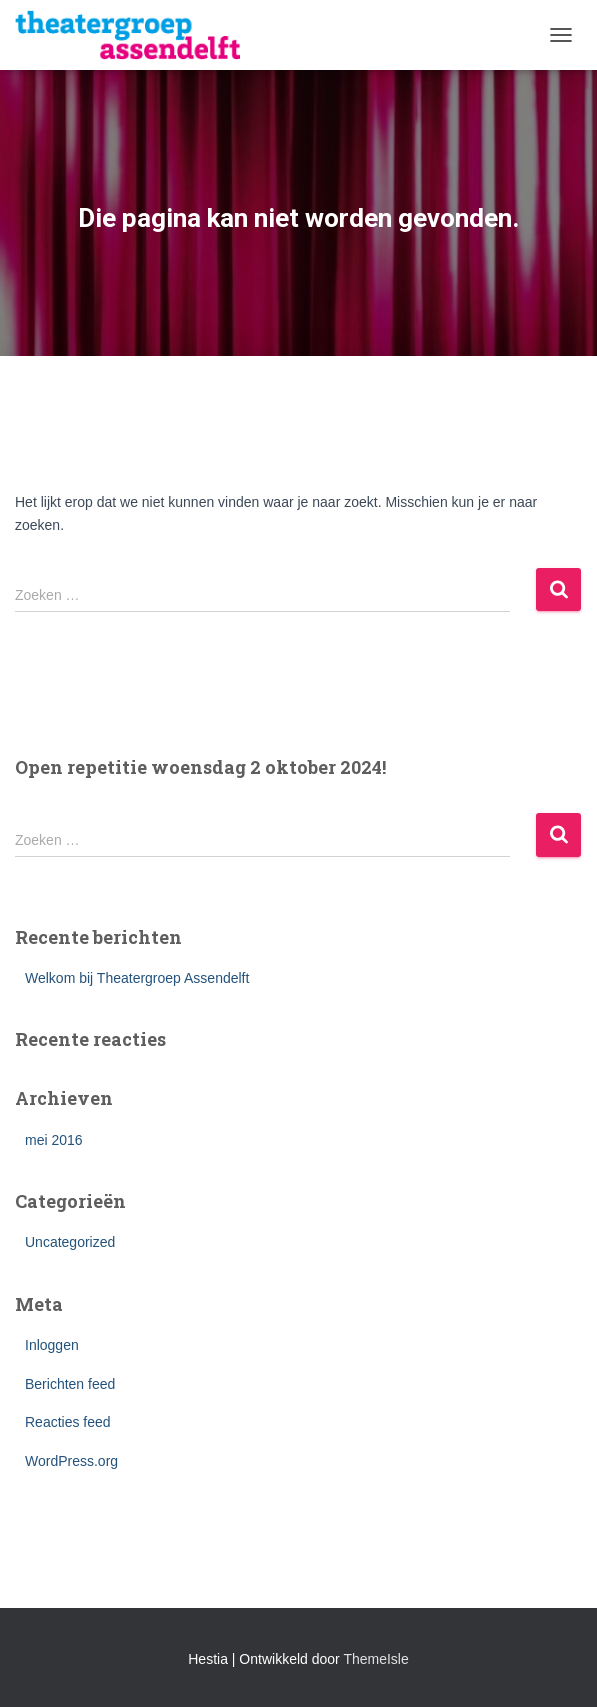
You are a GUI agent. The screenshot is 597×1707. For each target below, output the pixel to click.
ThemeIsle (375, 1659)
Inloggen (52, 1345)
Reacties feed (68, 1422)
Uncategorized (70, 1242)
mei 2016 (54, 1140)
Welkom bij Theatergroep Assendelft (137, 978)
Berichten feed (70, 1384)
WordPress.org (71, 1461)
